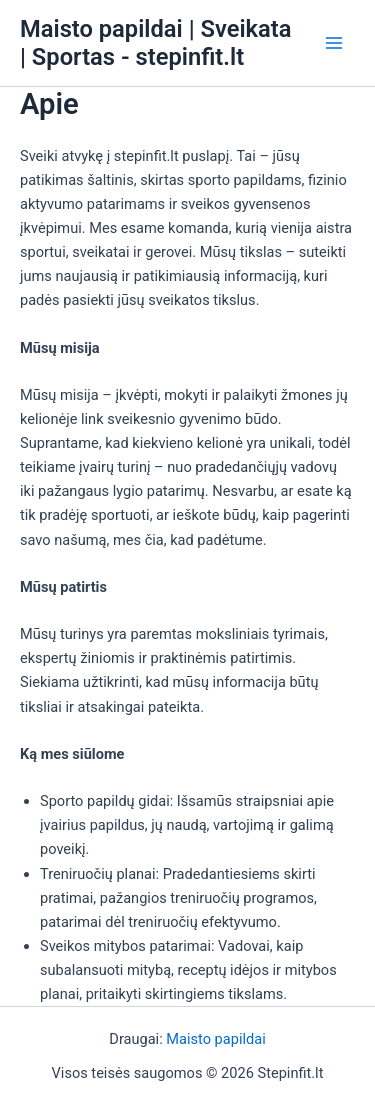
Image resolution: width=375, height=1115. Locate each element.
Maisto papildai (215, 1039)
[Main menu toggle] (334, 43)
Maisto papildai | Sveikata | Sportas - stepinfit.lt (156, 43)
